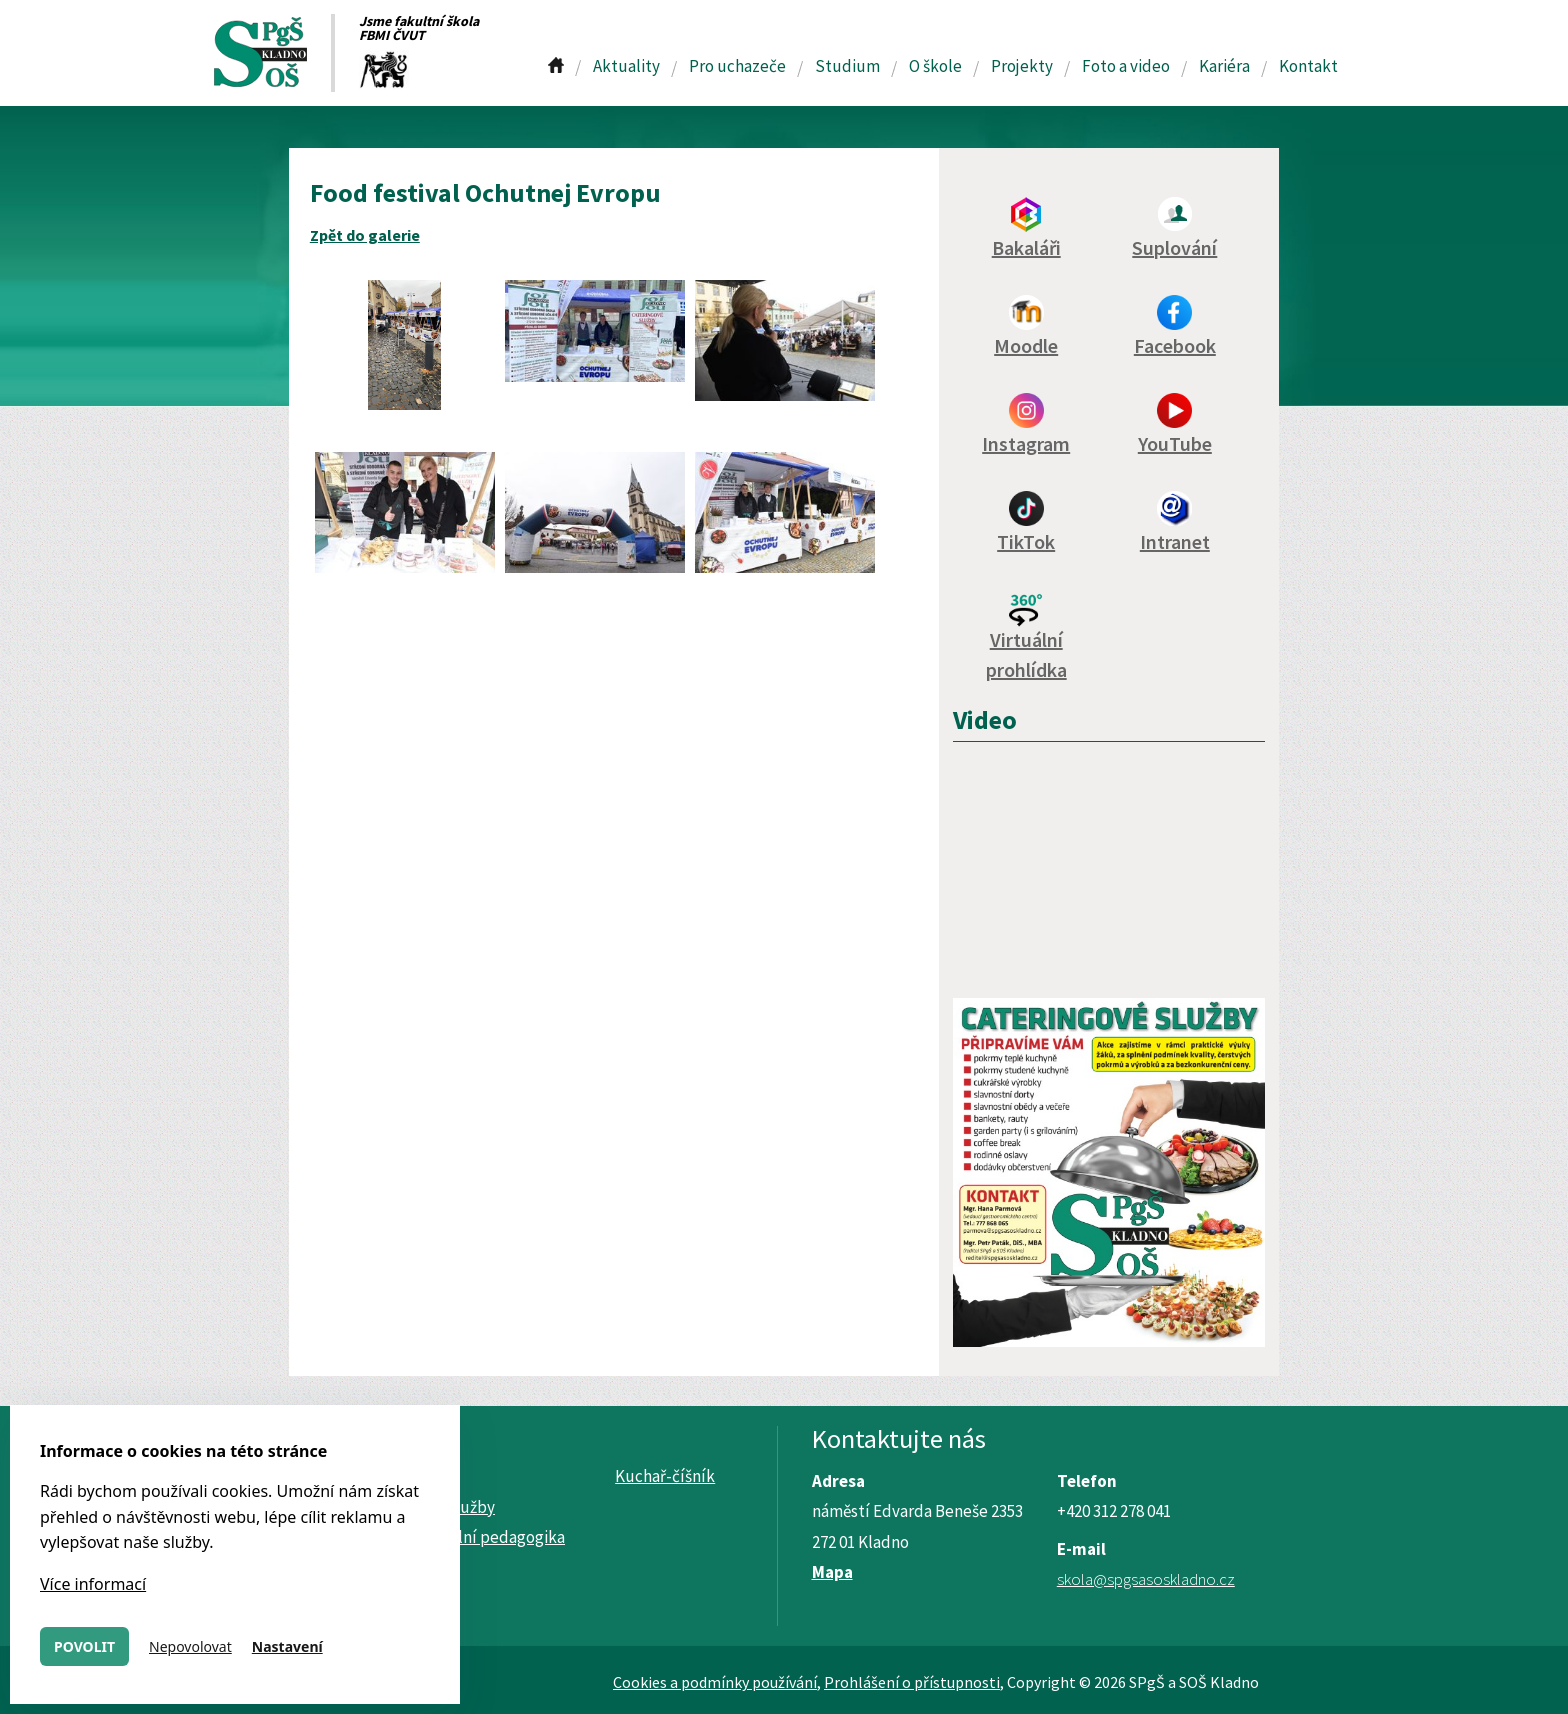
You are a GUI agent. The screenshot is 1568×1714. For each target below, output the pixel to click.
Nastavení (287, 1646)
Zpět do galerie (365, 235)
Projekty (1022, 66)
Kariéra (1224, 66)
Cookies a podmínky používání (715, 1682)
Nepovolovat (190, 1646)
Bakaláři (1026, 247)
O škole (935, 66)
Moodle (1026, 345)
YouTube (1175, 443)
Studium (847, 66)
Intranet (1175, 541)
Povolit (84, 1646)
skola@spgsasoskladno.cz (1146, 1579)
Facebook (1175, 345)
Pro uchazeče (737, 66)
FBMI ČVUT (392, 35)
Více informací (93, 1584)
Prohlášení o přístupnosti (912, 1682)
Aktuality (626, 66)
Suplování (1174, 247)
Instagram (1026, 443)
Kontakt (1308, 66)
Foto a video (1126, 66)
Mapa (832, 1572)
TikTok (1026, 541)
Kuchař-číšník (665, 1476)
